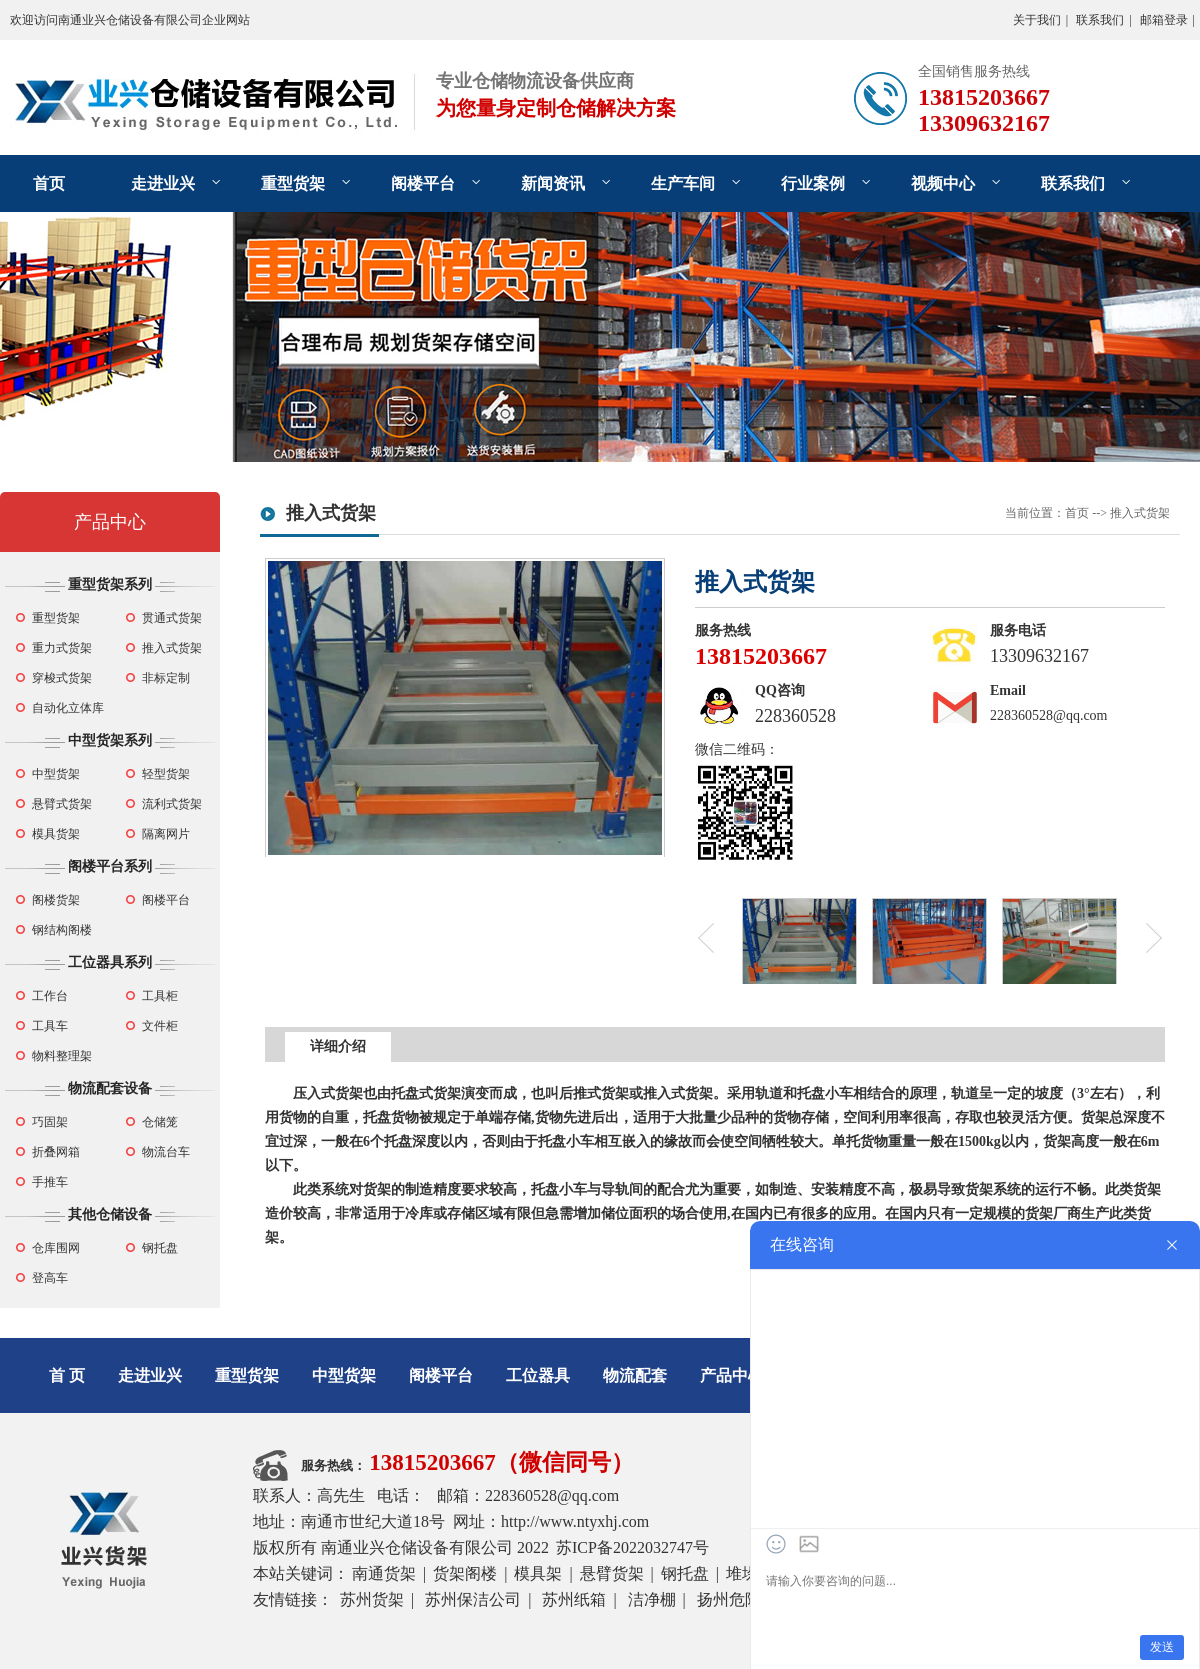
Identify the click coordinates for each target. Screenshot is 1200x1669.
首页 (49, 183)
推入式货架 (172, 648)
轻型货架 (166, 774)
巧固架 (50, 1122)
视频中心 (943, 183)
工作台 (50, 996)
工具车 (50, 1026)
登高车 (50, 1278)
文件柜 (160, 1026)
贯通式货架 (172, 618)
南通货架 (384, 1573)
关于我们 (1037, 20)
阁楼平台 (423, 183)
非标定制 (166, 678)
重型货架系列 (110, 584)
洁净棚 (652, 1599)
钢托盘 (160, 1248)
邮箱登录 (1164, 20)
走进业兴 (163, 183)
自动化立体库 (68, 708)
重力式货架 (62, 648)
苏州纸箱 (574, 1599)
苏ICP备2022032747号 (632, 1547)
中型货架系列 (110, 740)
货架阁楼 (465, 1573)
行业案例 (813, 183)
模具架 (538, 1573)
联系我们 (1100, 20)
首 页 (67, 1375)
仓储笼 (160, 1122)
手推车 (50, 1182)
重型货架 (293, 183)
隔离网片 (166, 834)
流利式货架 (172, 804)
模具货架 (56, 834)
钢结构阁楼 (62, 930)
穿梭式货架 (62, 678)
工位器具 (538, 1375)
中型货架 (56, 774)
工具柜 (160, 996)
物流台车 (166, 1152)
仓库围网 (56, 1248)
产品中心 (110, 522)
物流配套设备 (110, 1088)
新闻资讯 (553, 183)
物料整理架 (62, 1056)
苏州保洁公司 (473, 1599)
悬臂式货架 (62, 804)
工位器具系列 (110, 962)
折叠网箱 (56, 1152)
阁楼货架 (56, 900)
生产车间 (683, 183)
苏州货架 (372, 1599)
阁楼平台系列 (110, 866)
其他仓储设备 (110, 1214)
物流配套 (635, 1375)
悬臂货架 (612, 1573)
